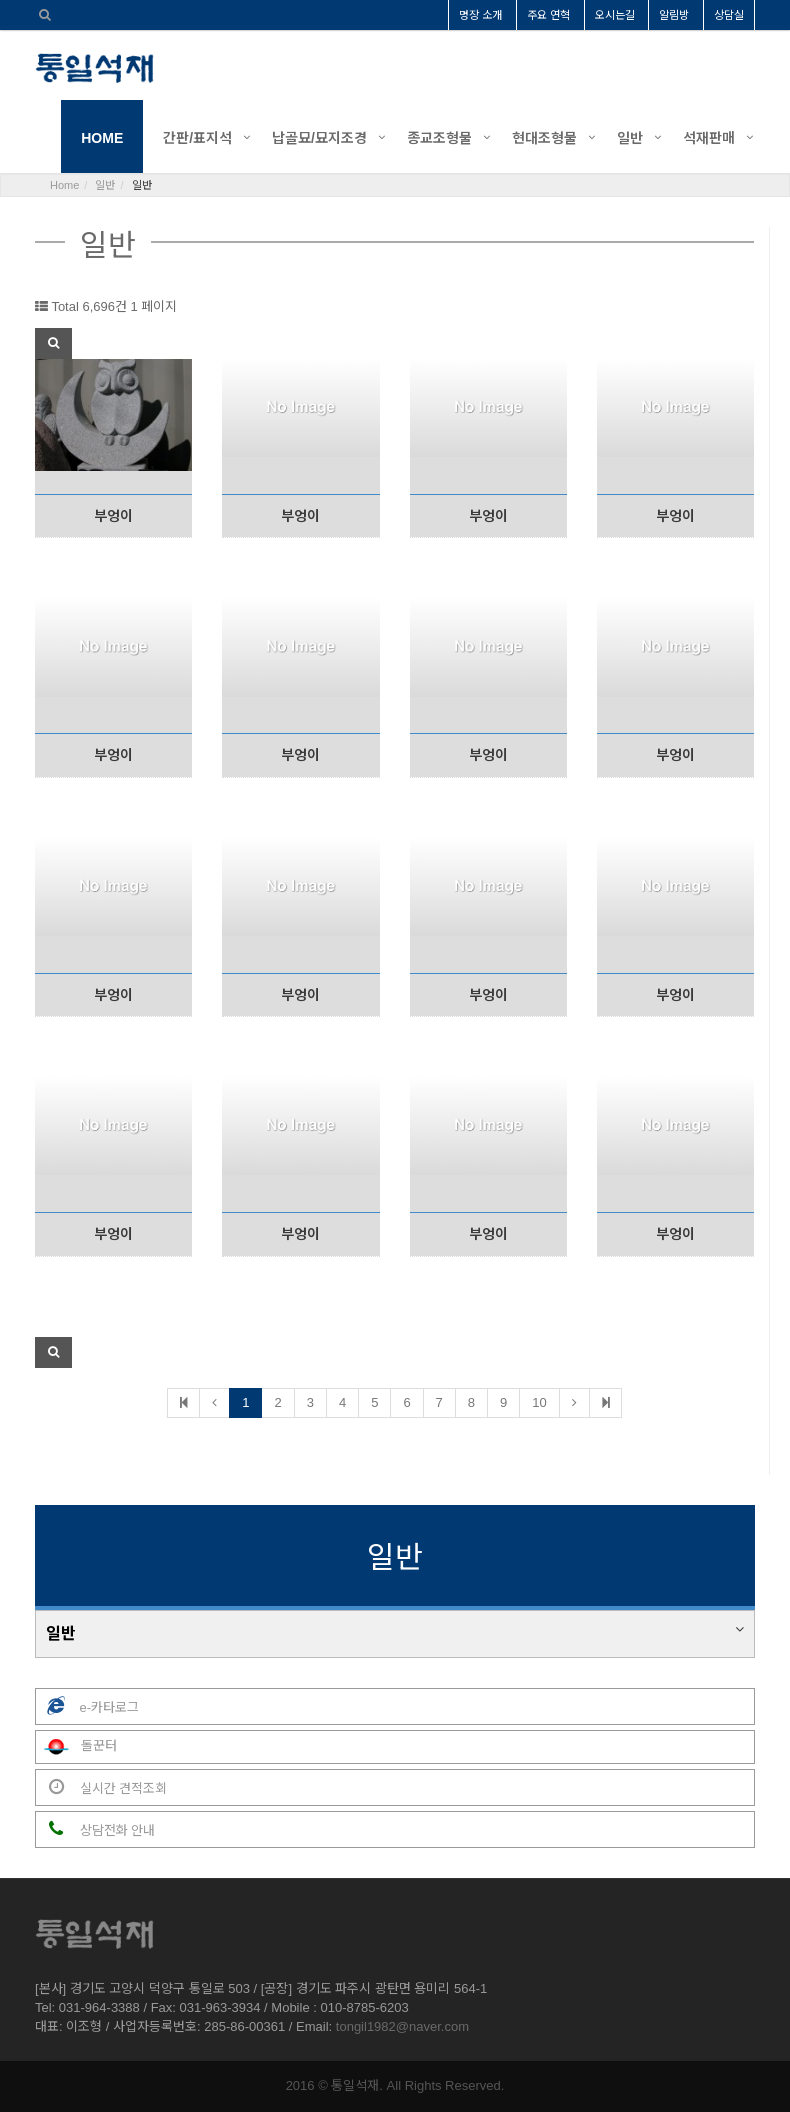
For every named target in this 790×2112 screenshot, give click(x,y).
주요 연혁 (548, 15)
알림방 (674, 15)
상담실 (729, 15)
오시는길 (615, 15)
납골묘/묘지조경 (319, 138)
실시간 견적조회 (101, 1787)
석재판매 (709, 138)
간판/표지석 (197, 138)
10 (539, 1402)
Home (64, 185)
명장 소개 (480, 15)
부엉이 (113, 516)
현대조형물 (544, 138)
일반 (630, 138)
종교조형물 (439, 138)
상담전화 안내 (95, 1829)
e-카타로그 (87, 1706)
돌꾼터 (76, 1747)
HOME (102, 138)
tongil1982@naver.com (402, 2026)
